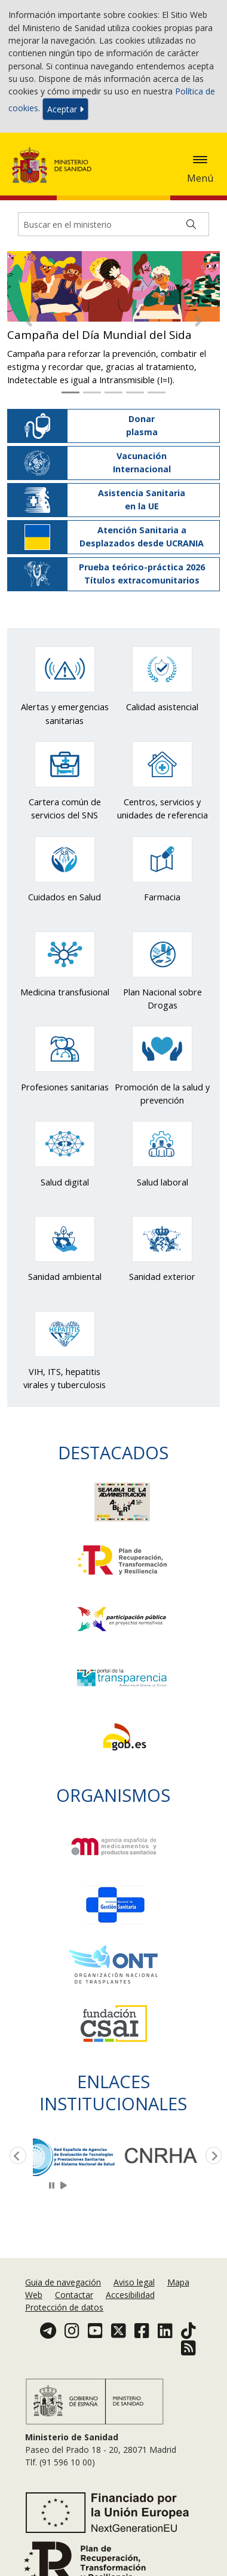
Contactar (74, 2294)
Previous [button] (16, 2156)
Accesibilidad (130, 2294)
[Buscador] (113, 224)
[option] (75, 2156)
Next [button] (211, 2156)
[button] (28, 321)
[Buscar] (191, 224)
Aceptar (65, 109)
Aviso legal (134, 2282)
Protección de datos (64, 2307)
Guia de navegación (63, 2282)
